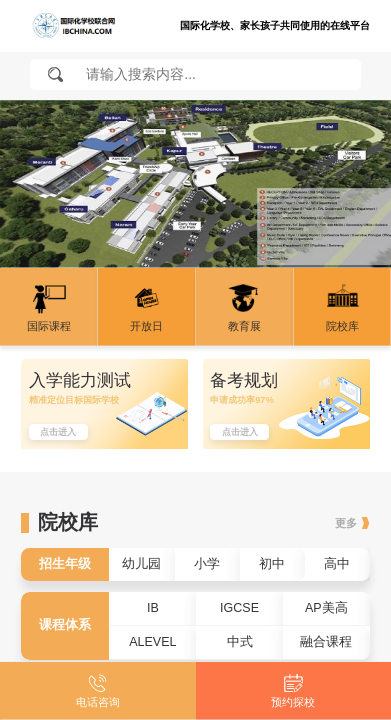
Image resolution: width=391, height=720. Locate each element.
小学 (207, 564)
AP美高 (326, 608)
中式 (240, 642)
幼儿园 (141, 564)
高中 (337, 564)
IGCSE (239, 608)
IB (153, 608)
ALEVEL (152, 642)
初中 (272, 564)
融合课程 (326, 642)
